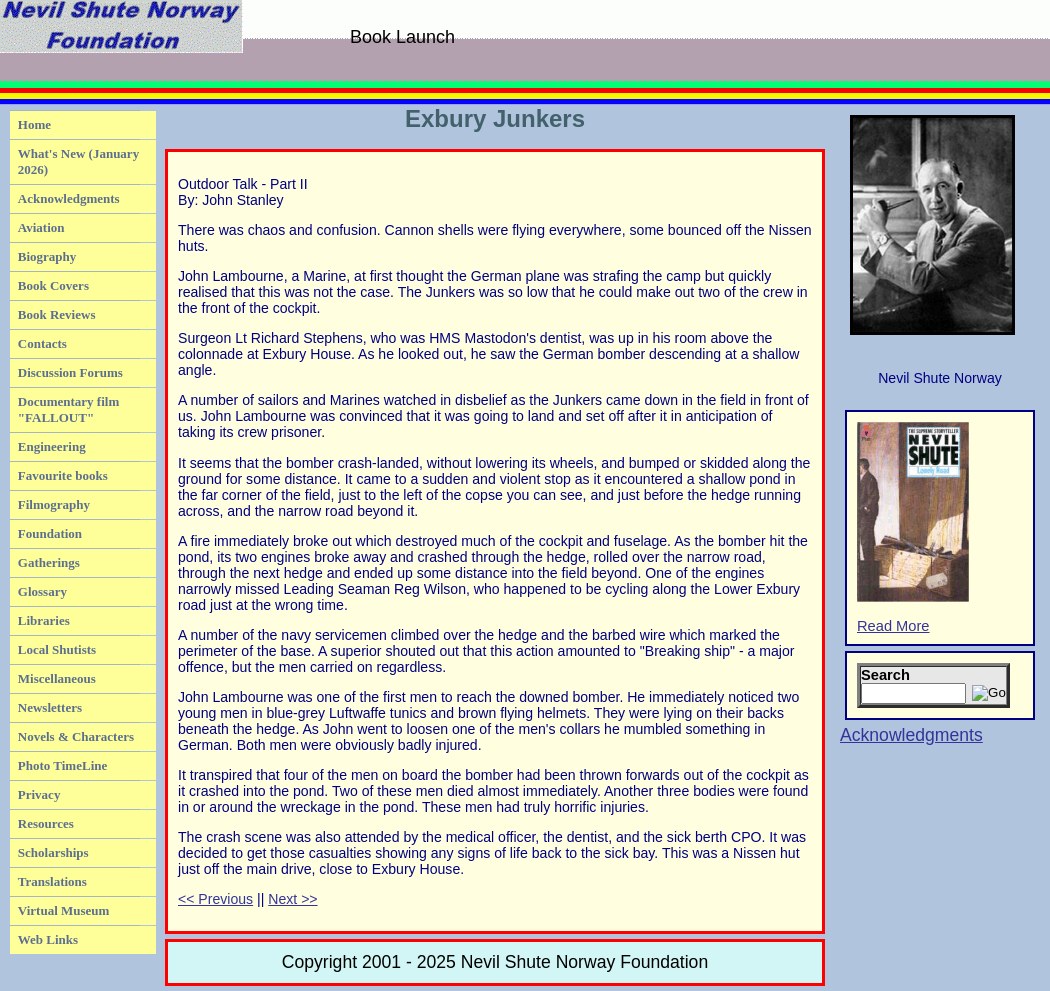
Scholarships (53, 852)
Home (34, 124)
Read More (913, 528)
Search (885, 675)
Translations (52, 881)
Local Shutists (57, 649)
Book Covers (53, 285)
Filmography (54, 504)
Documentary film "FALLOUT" (68, 409)
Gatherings (49, 562)
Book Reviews (57, 314)
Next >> (292, 899)
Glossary (42, 591)
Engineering (52, 446)
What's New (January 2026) (78, 161)
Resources (46, 823)
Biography (47, 256)
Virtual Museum (64, 910)
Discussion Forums (70, 372)
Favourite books (63, 475)
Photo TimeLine (62, 765)
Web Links (48, 939)
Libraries (44, 620)
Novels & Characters (76, 736)
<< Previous (215, 899)
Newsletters (50, 707)
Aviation (41, 227)
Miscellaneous (57, 678)
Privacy (39, 794)
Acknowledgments (69, 198)
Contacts (42, 343)
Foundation (50, 533)
